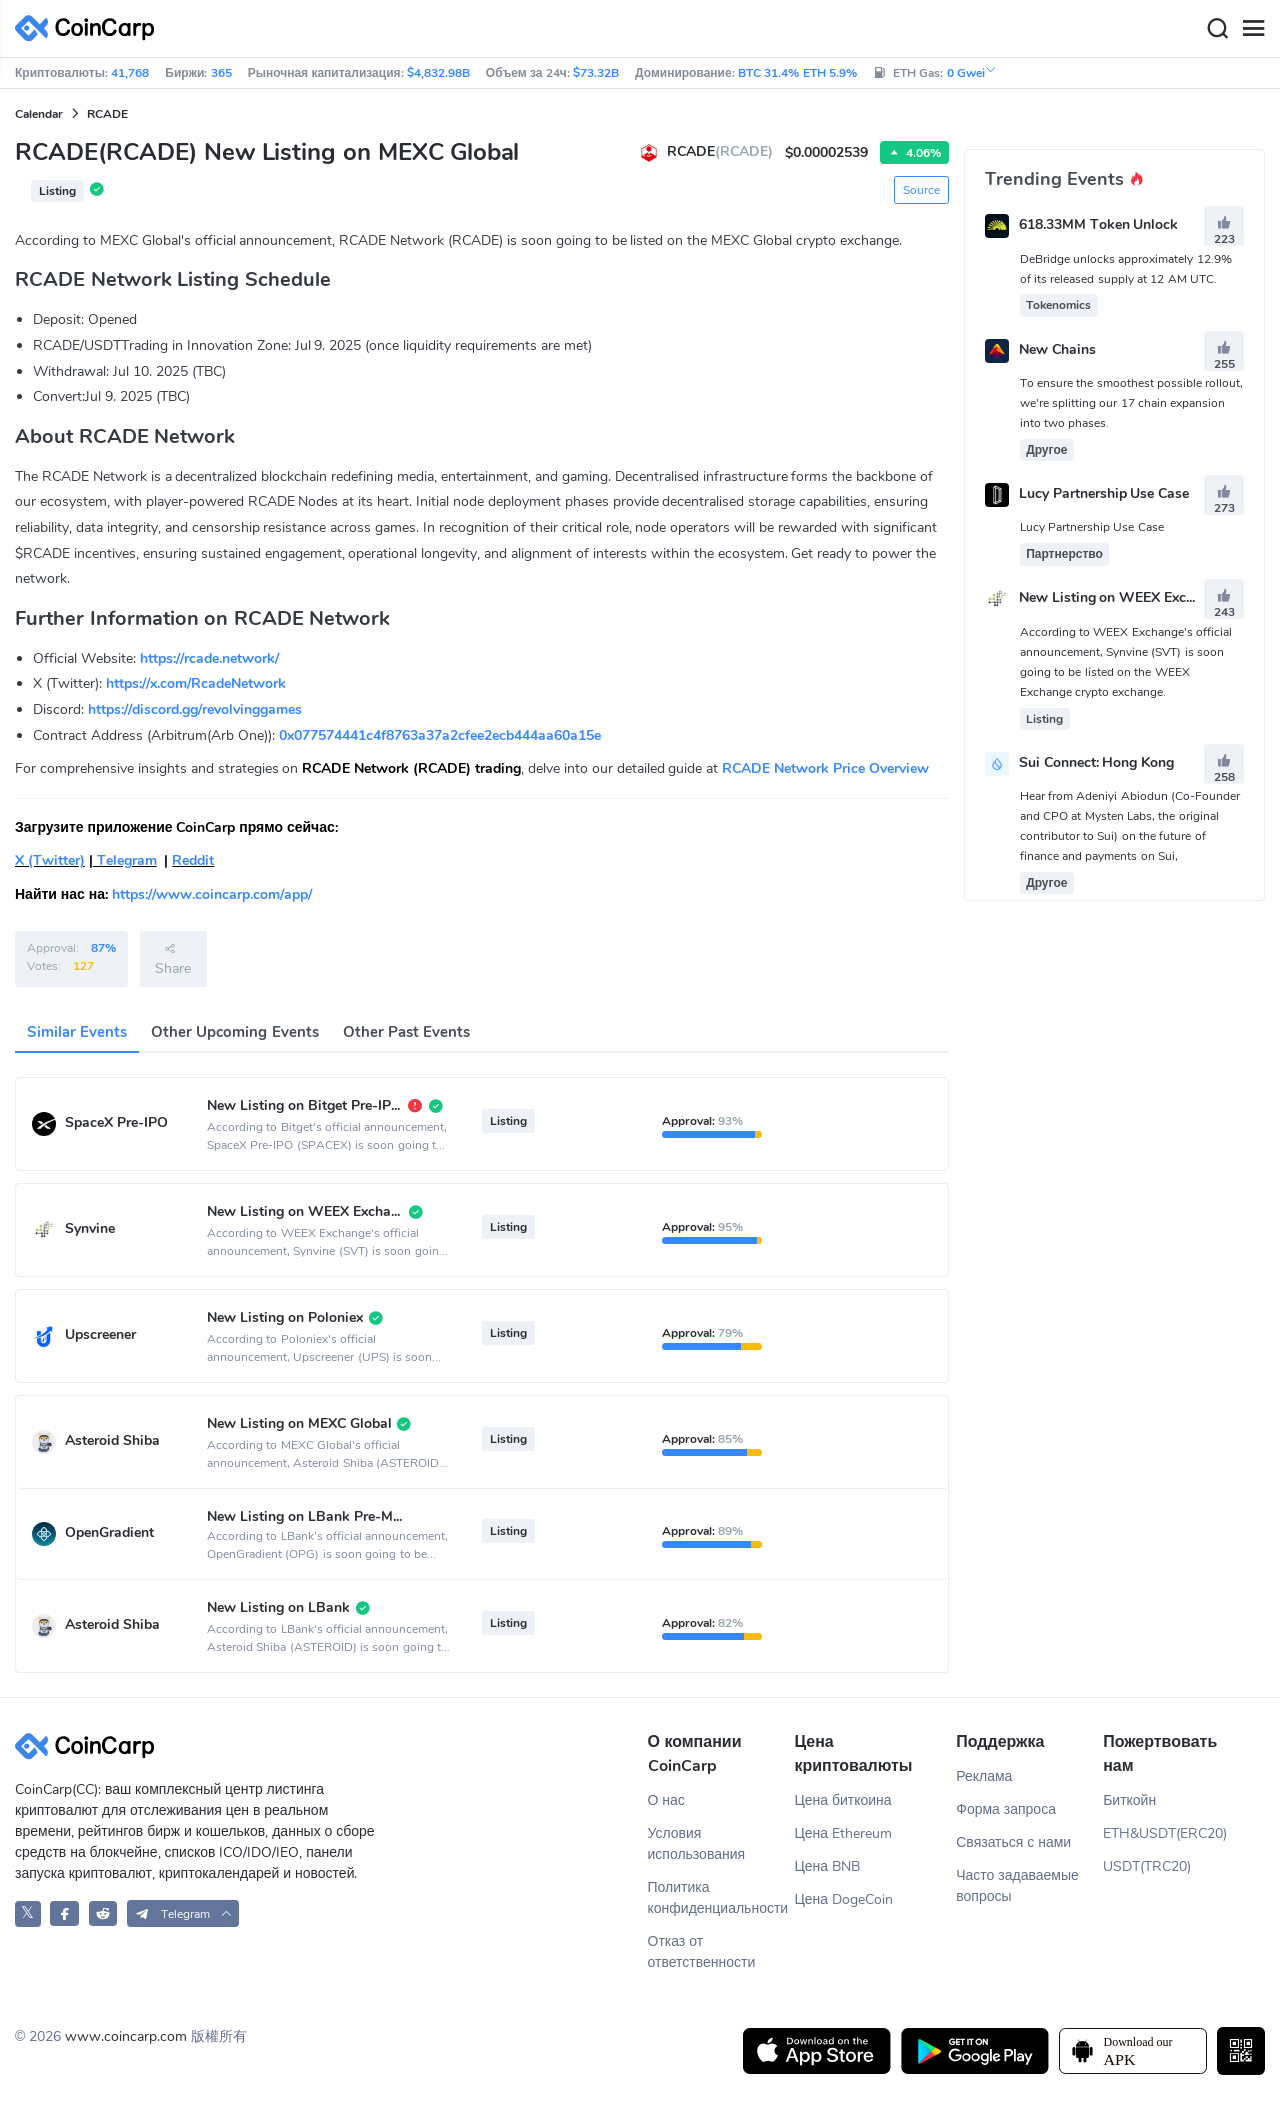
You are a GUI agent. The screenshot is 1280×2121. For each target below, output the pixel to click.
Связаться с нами (1013, 1842)
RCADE (107, 114)
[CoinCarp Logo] (90, 28)
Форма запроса (1006, 1809)
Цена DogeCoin (843, 1899)
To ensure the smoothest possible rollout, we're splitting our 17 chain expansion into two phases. (1132, 403)
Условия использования (697, 1844)
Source (921, 190)
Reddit (193, 860)
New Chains (1057, 349)
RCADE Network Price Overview (825, 768)
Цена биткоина (842, 1800)
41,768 (130, 73)
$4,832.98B (438, 73)
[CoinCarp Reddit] (103, 1913)
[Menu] (1253, 29)
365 (221, 73)
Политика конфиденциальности (718, 1898)
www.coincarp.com (126, 2036)
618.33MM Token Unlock (1099, 225)
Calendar (39, 114)
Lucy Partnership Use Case (1104, 493)
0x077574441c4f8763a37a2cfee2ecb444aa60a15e (440, 735)
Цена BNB (827, 1866)
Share (173, 959)
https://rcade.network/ (209, 658)
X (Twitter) (50, 860)
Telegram (125, 860)
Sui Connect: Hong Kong (1097, 762)
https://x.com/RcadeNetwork (196, 683)
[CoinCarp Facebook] (64, 1913)
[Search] (1217, 29)
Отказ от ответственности (702, 1952)
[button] (183, 1913)
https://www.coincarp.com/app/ (212, 894)
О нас (666, 1800)
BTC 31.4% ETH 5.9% (797, 73)
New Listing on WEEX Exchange (1122, 598)
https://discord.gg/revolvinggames (195, 709)
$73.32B (596, 73)
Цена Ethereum (843, 1833)
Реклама (984, 1776)
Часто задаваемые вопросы (1017, 1886)
